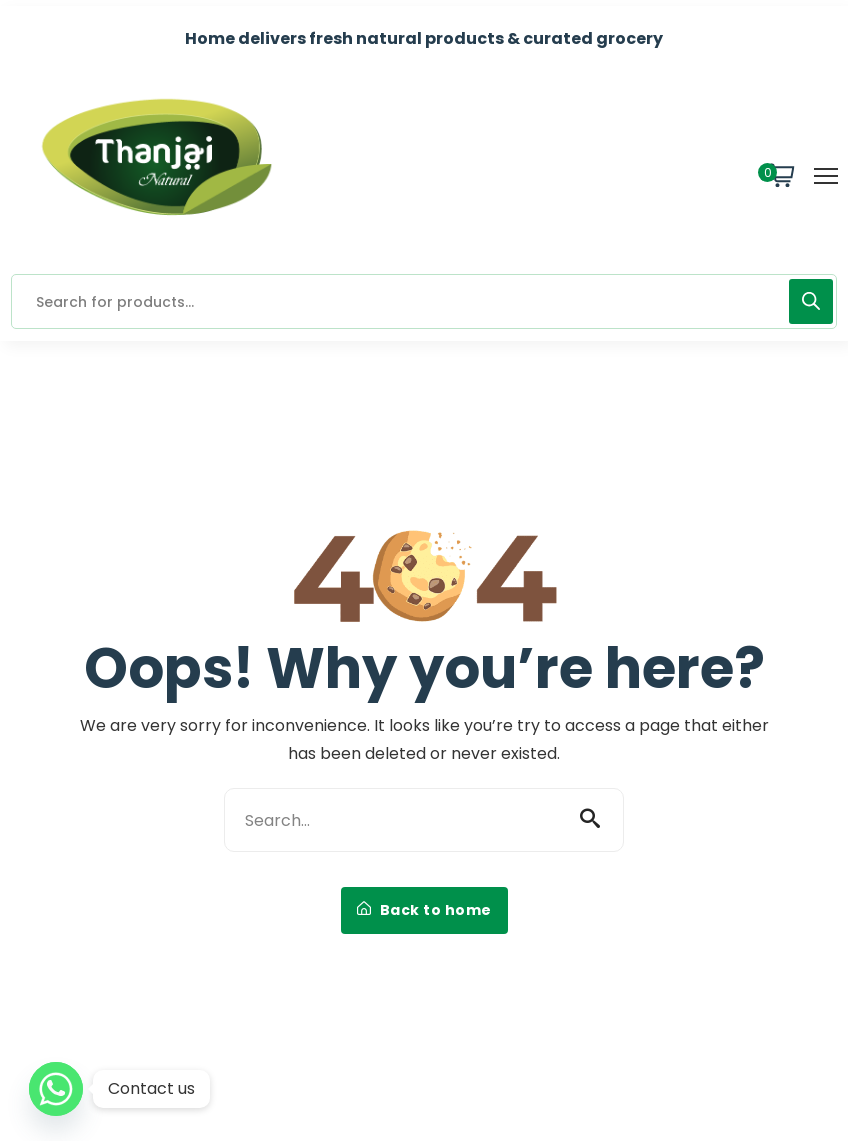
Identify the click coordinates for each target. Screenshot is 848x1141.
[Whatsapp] (56, 1089)
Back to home (424, 910)
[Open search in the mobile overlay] (424, 301)
